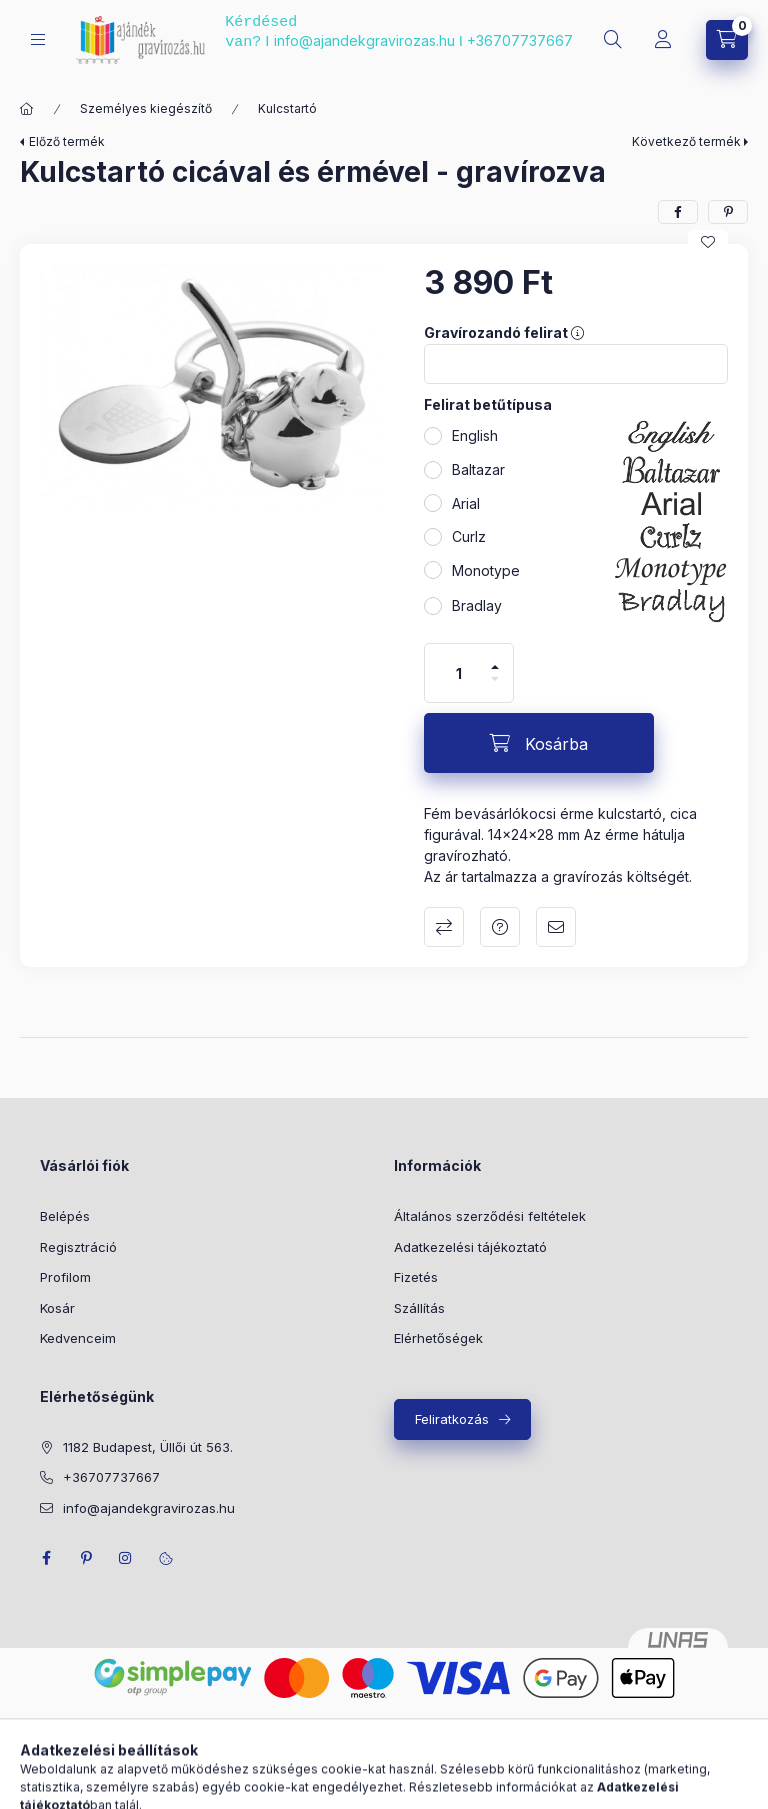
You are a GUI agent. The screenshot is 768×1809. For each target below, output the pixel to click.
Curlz (469, 536)
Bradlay (477, 605)
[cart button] (727, 40)
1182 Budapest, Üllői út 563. (148, 1447)
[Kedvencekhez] (708, 242)
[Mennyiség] (459, 673)
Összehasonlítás (444, 927)
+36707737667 (520, 40)
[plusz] (495, 667)
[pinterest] (728, 212)
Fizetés (416, 1277)
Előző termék (67, 141)
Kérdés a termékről (500, 927)
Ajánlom (556, 927)
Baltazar (478, 469)
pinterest (86, 1558)
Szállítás (419, 1308)
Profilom (65, 1277)
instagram (126, 1558)
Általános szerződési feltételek (490, 1216)
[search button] (613, 40)
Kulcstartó (287, 108)
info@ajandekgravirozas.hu (364, 40)
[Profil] (663, 40)
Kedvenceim (78, 1338)
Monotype (486, 570)
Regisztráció (78, 1247)
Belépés (65, 1216)
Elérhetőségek (438, 1338)
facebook (46, 1558)
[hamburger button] (38, 39)
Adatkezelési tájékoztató (470, 1247)
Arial (466, 503)
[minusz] (495, 679)
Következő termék (686, 141)
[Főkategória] (27, 109)
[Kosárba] (539, 743)
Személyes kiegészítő (146, 108)
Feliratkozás (452, 1419)
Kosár (57, 1308)
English (475, 435)
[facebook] (678, 212)
